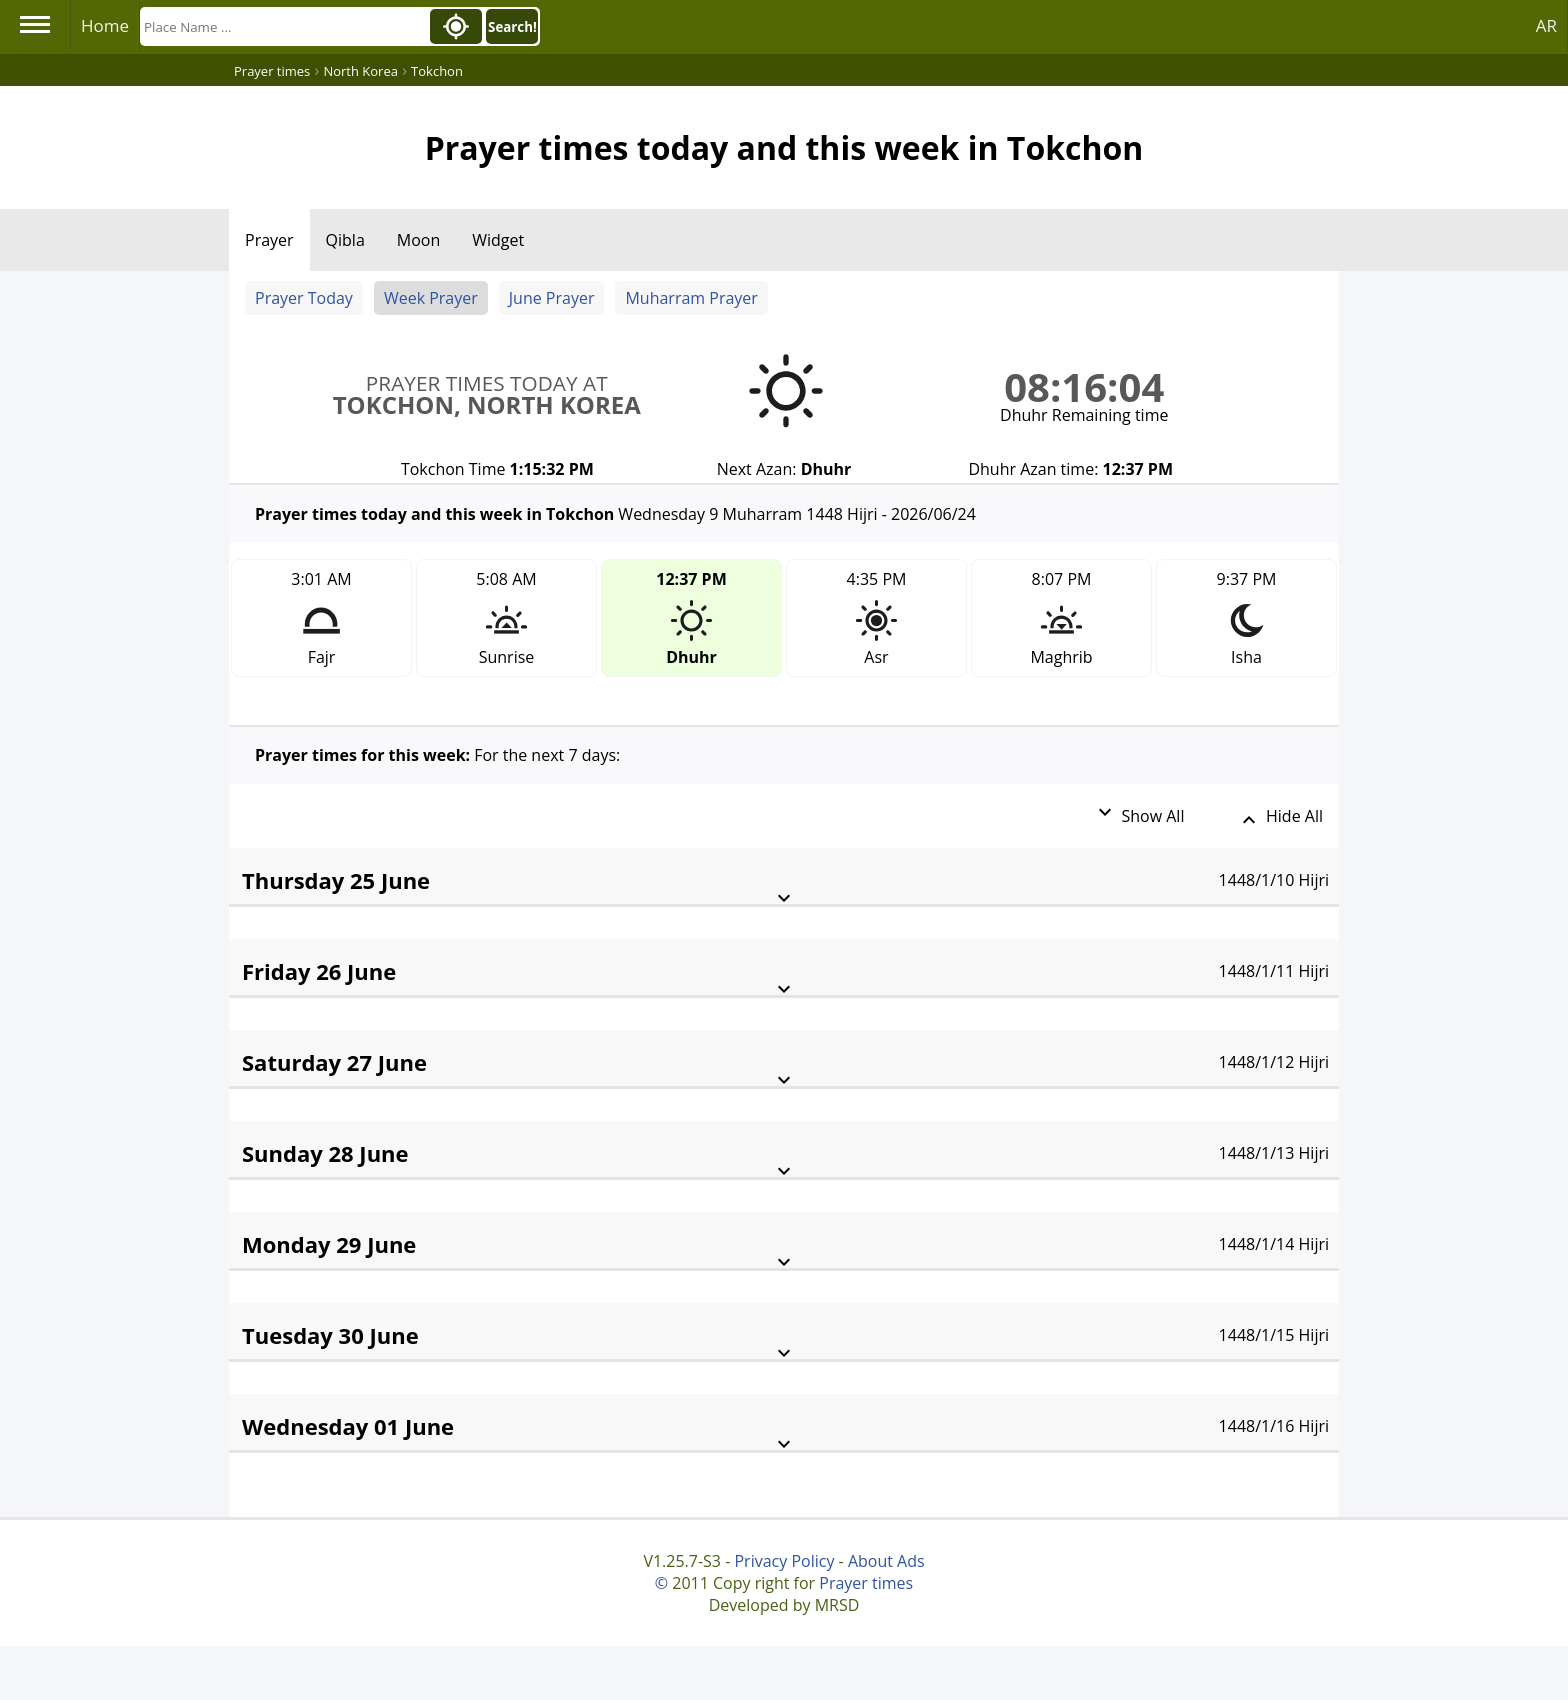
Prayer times (866, 1583)
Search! (512, 27)
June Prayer (552, 298)
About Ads (886, 1561)
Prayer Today (304, 298)
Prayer (269, 240)
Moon (418, 240)
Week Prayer (431, 298)
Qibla (345, 240)
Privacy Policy (784, 1561)
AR (1546, 25)
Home (105, 25)
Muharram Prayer (691, 298)
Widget (498, 240)
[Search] (283, 26)
